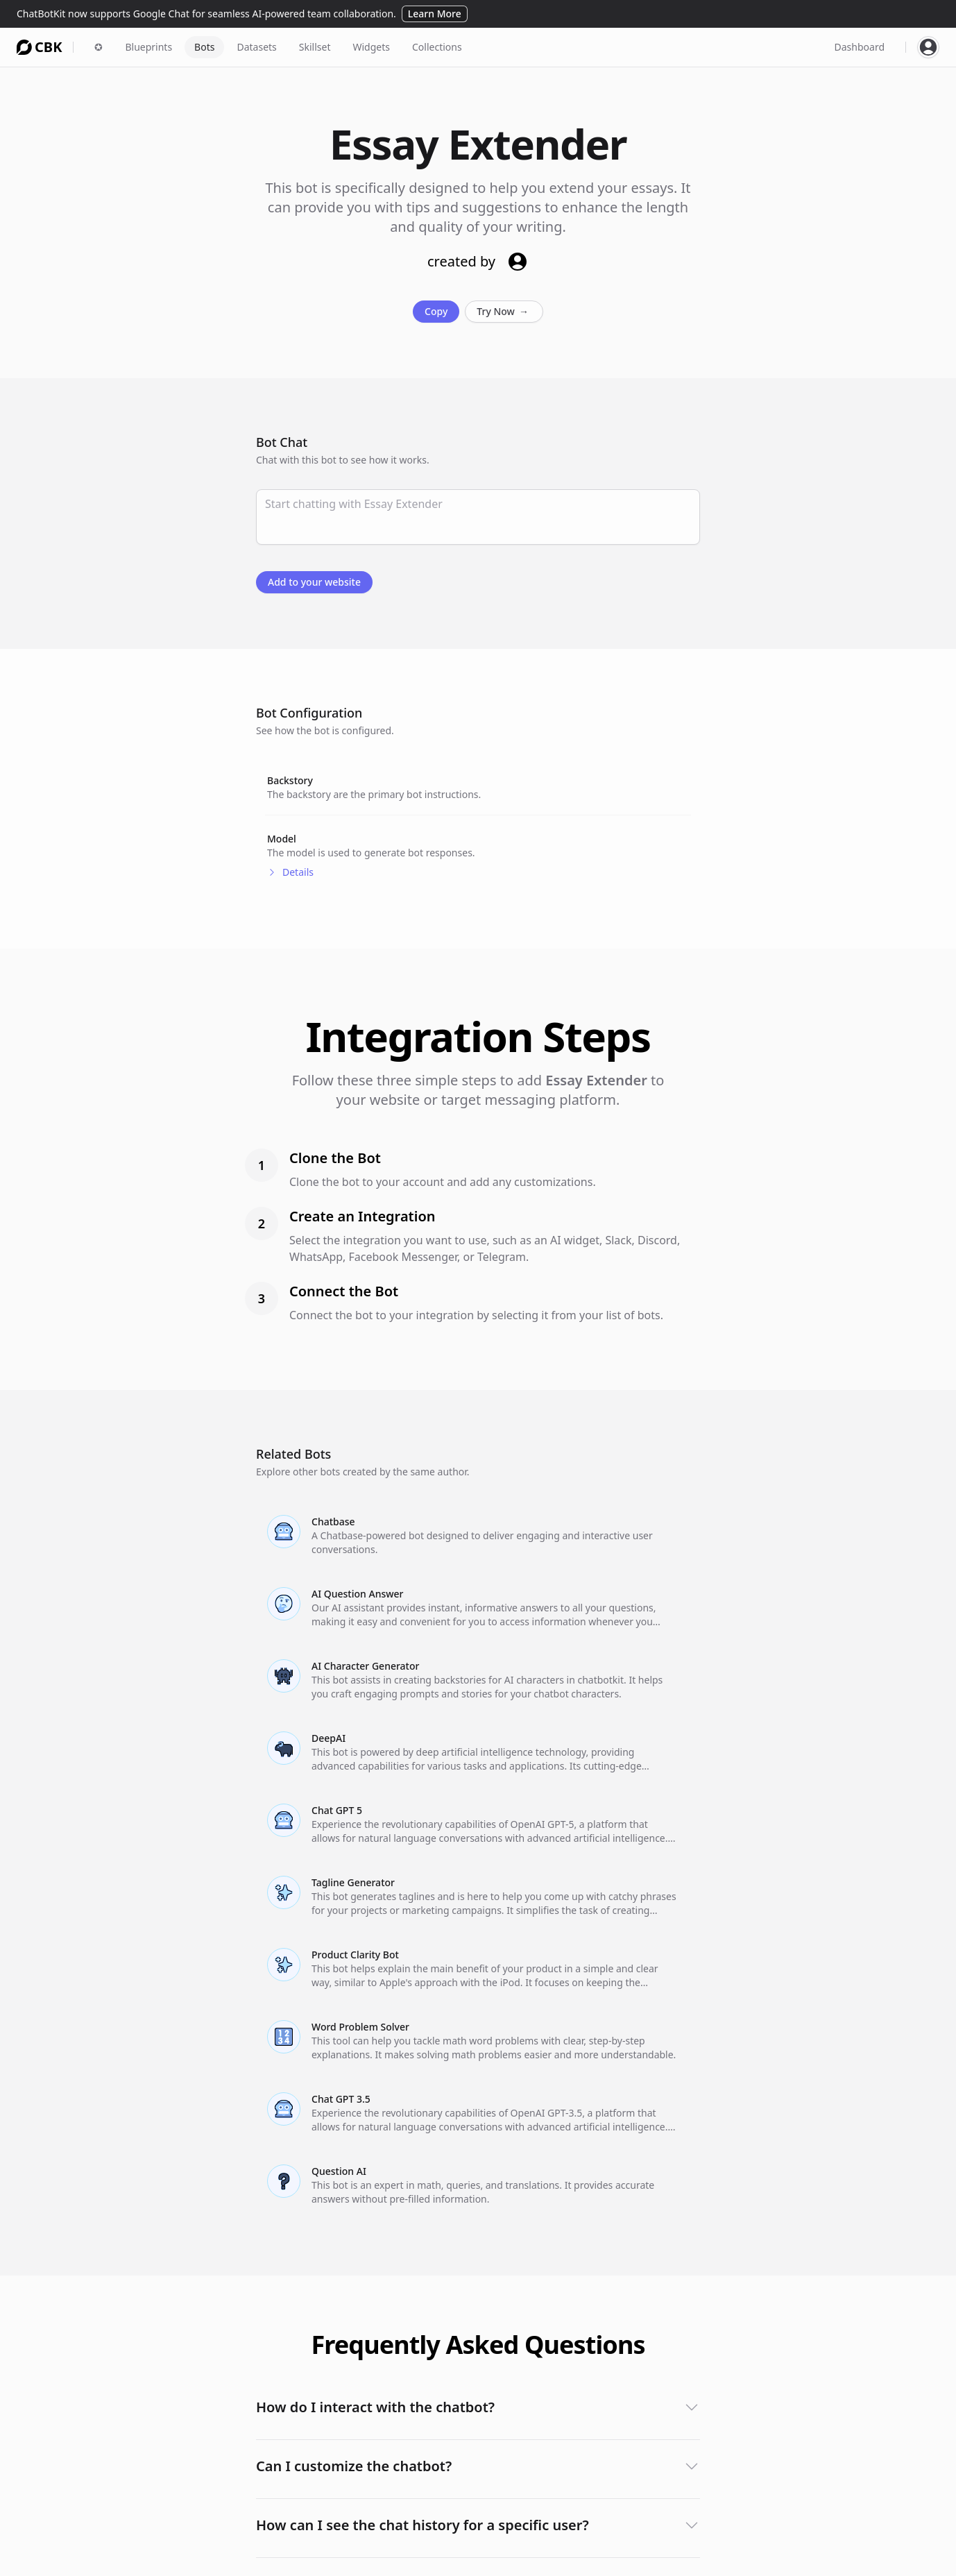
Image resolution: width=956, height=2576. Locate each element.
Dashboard (860, 46)
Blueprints (148, 46)
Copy (436, 311)
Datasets (256, 46)
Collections (437, 46)
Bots (204, 46)
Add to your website (314, 581)
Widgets (371, 46)
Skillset (315, 46)
